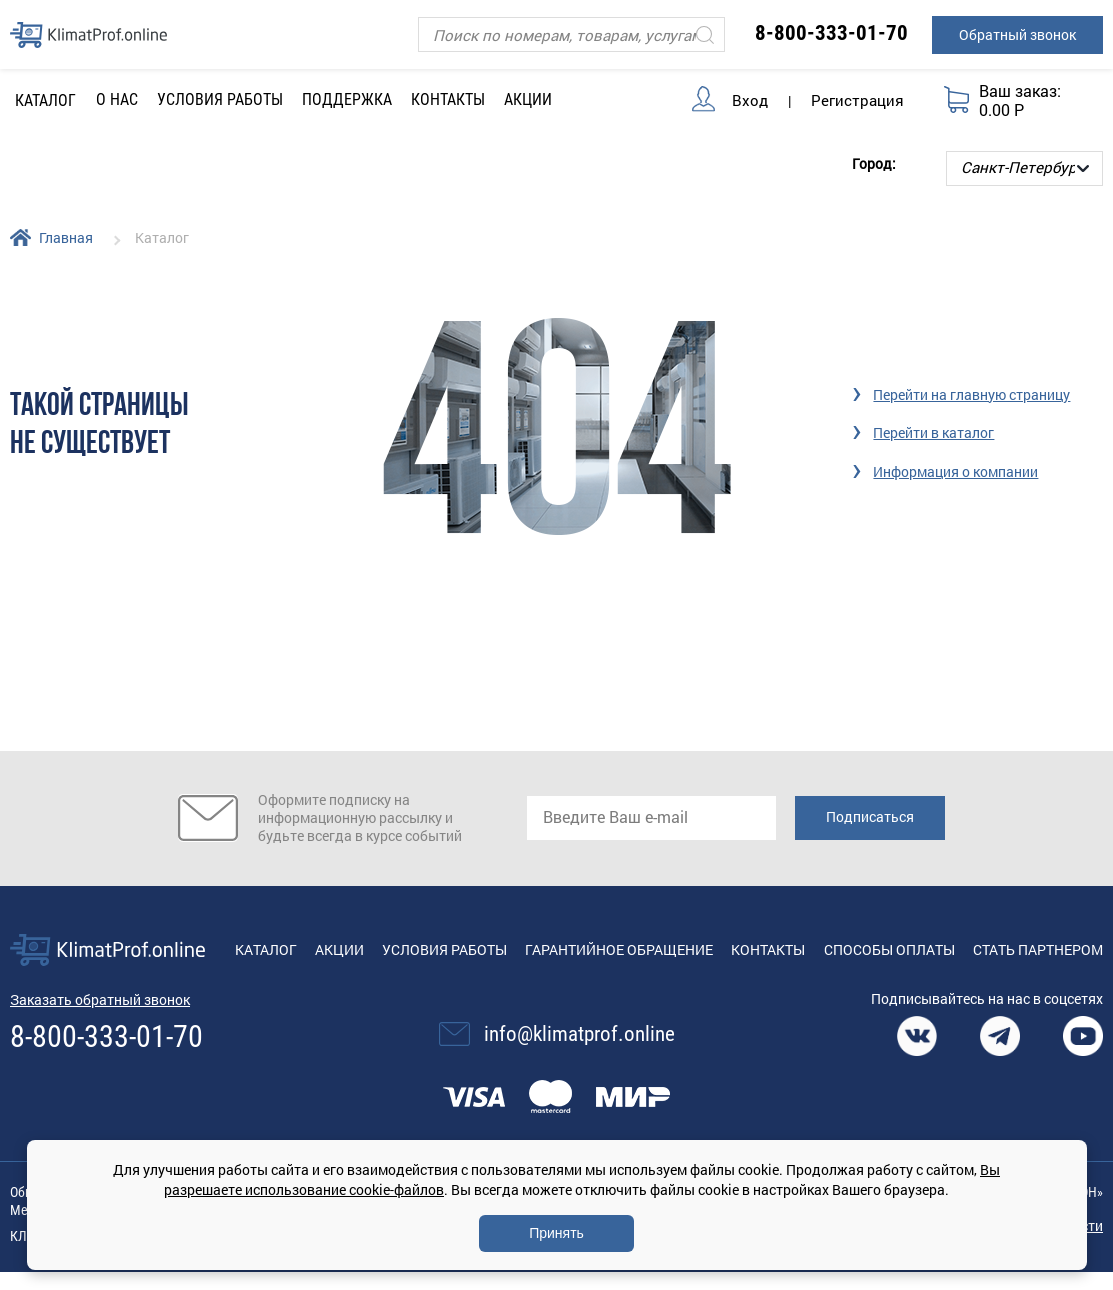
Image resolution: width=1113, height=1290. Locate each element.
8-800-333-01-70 (831, 33)
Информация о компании (955, 471)
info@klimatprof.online (579, 1034)
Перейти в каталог (933, 432)
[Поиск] (571, 34)
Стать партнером (1038, 949)
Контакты (448, 99)
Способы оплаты (889, 949)
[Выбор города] (1024, 168)
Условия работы (220, 99)
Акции (528, 99)
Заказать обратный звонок (100, 1000)
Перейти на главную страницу (971, 394)
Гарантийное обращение (619, 949)
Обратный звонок (1017, 34)
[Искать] (705, 34)
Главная (66, 237)
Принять (556, 1233)
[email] (652, 818)
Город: (874, 163)
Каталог (266, 949)
